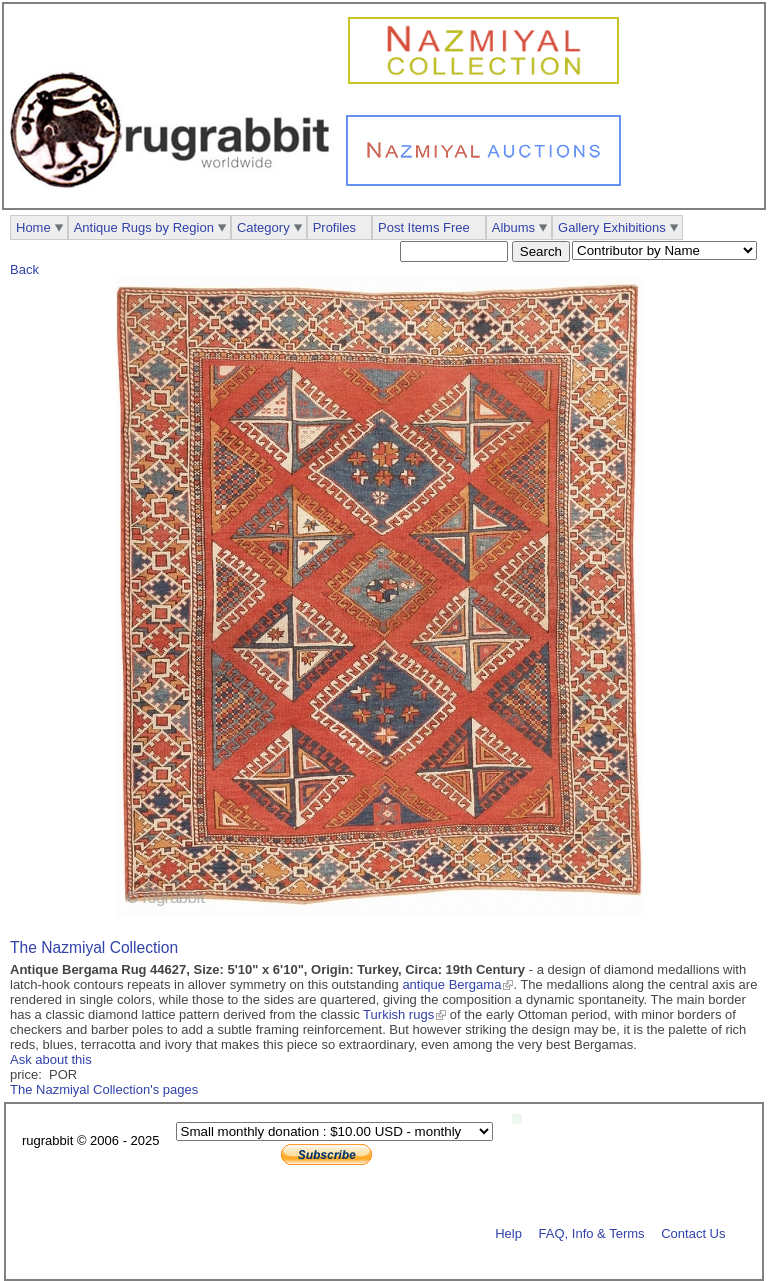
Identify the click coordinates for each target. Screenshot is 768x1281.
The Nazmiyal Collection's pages (104, 1089)
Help (508, 1232)
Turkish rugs (398, 1014)
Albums (513, 227)
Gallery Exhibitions (612, 227)
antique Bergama (451, 984)
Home (33, 227)
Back (24, 269)
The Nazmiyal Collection (94, 947)
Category (263, 227)
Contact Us (693, 1232)
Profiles (334, 227)
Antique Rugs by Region (144, 227)
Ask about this (51, 1059)
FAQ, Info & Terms (592, 1232)
